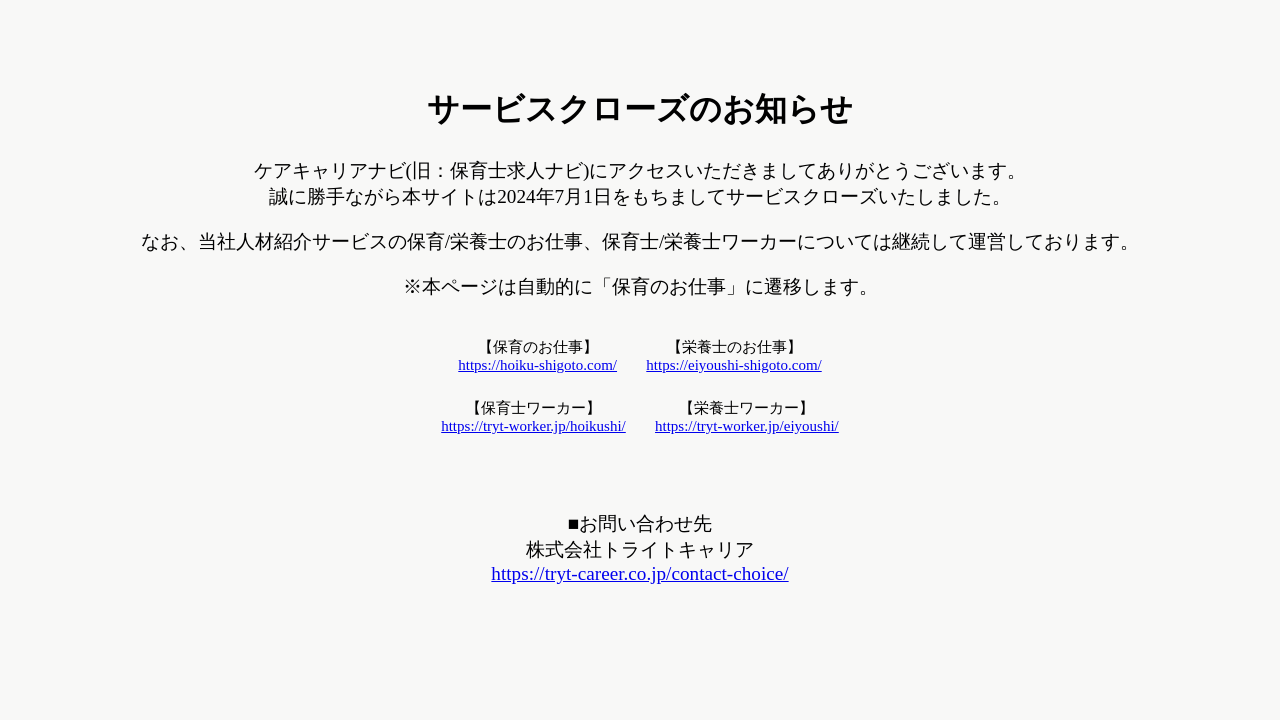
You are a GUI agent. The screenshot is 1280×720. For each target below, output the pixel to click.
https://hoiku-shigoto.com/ (537, 365)
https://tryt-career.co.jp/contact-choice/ (639, 573)
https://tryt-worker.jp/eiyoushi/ (747, 426)
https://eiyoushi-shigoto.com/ (733, 365)
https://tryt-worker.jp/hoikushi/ (533, 426)
